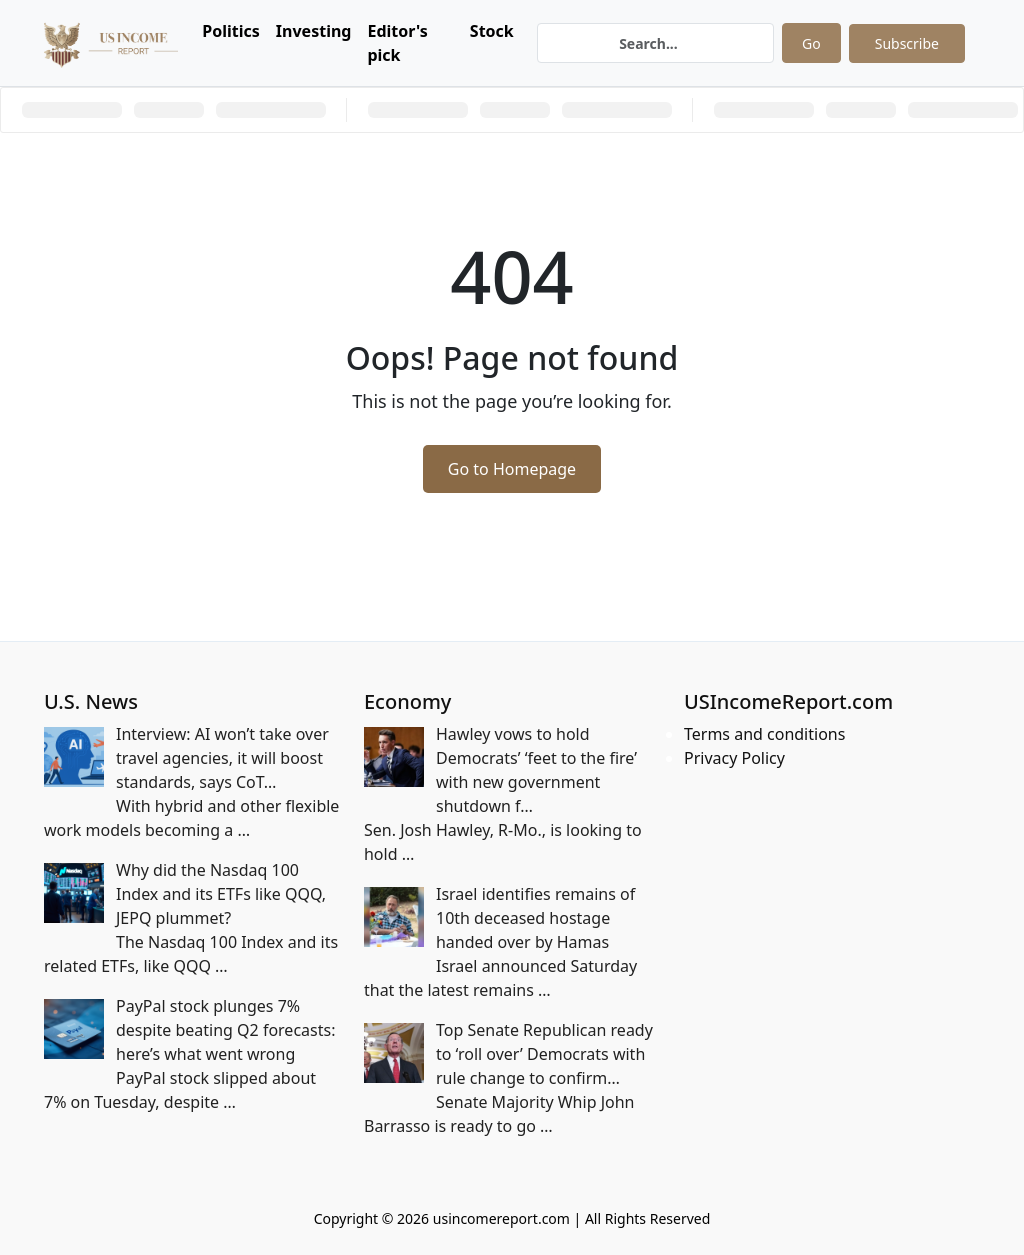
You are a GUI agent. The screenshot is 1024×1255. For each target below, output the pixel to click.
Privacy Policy (734, 758)
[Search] (655, 43)
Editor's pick (397, 43)
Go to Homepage (512, 469)
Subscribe (907, 43)
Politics (231, 31)
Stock (492, 31)
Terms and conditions (764, 734)
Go (811, 43)
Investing (314, 31)
